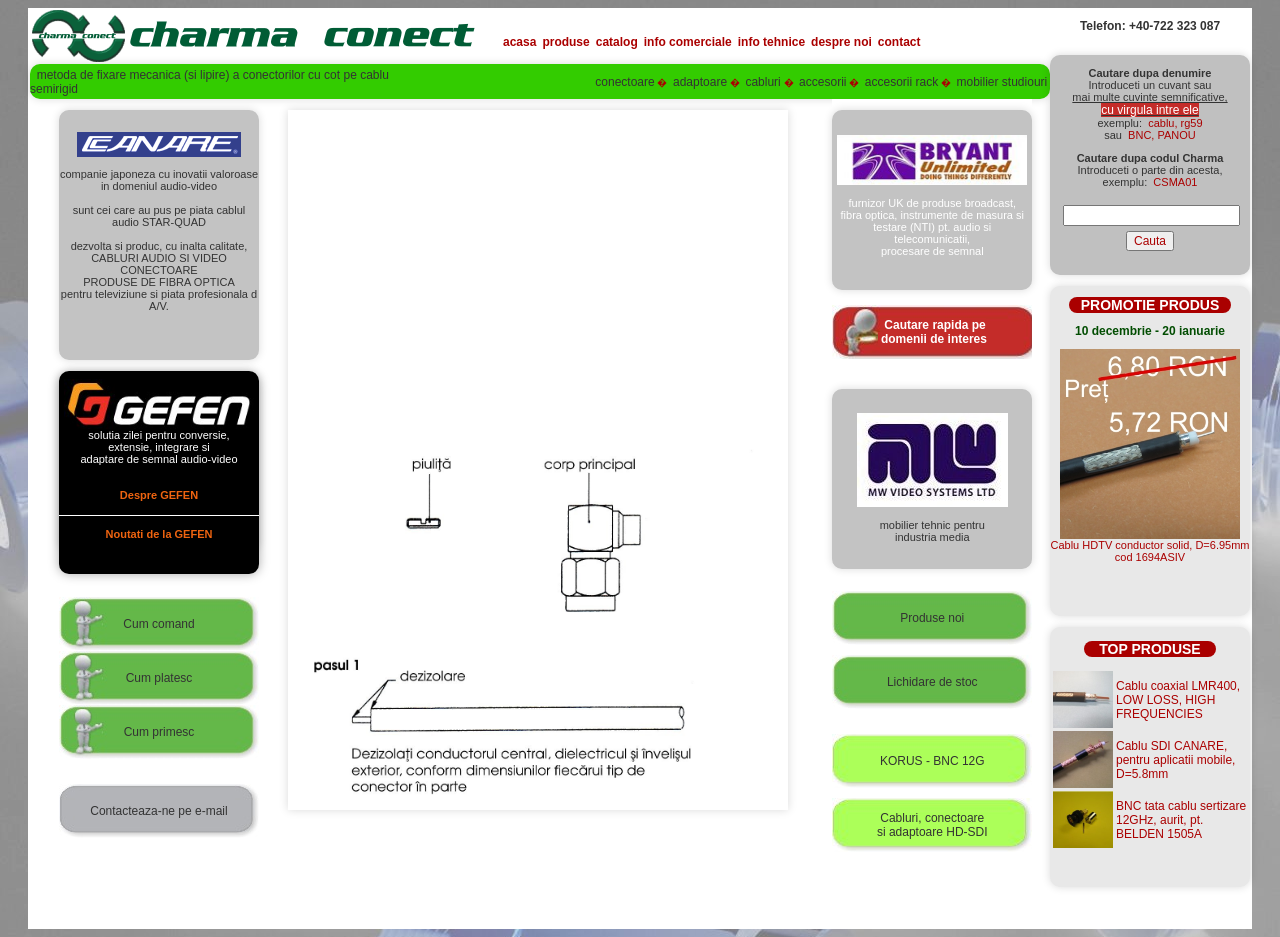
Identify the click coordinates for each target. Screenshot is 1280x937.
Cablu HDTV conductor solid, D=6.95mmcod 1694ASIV (1150, 551)
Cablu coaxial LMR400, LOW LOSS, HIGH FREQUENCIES (1178, 700)
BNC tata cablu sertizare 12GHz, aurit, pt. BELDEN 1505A (1181, 820)
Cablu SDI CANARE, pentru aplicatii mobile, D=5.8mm (1175, 760)
